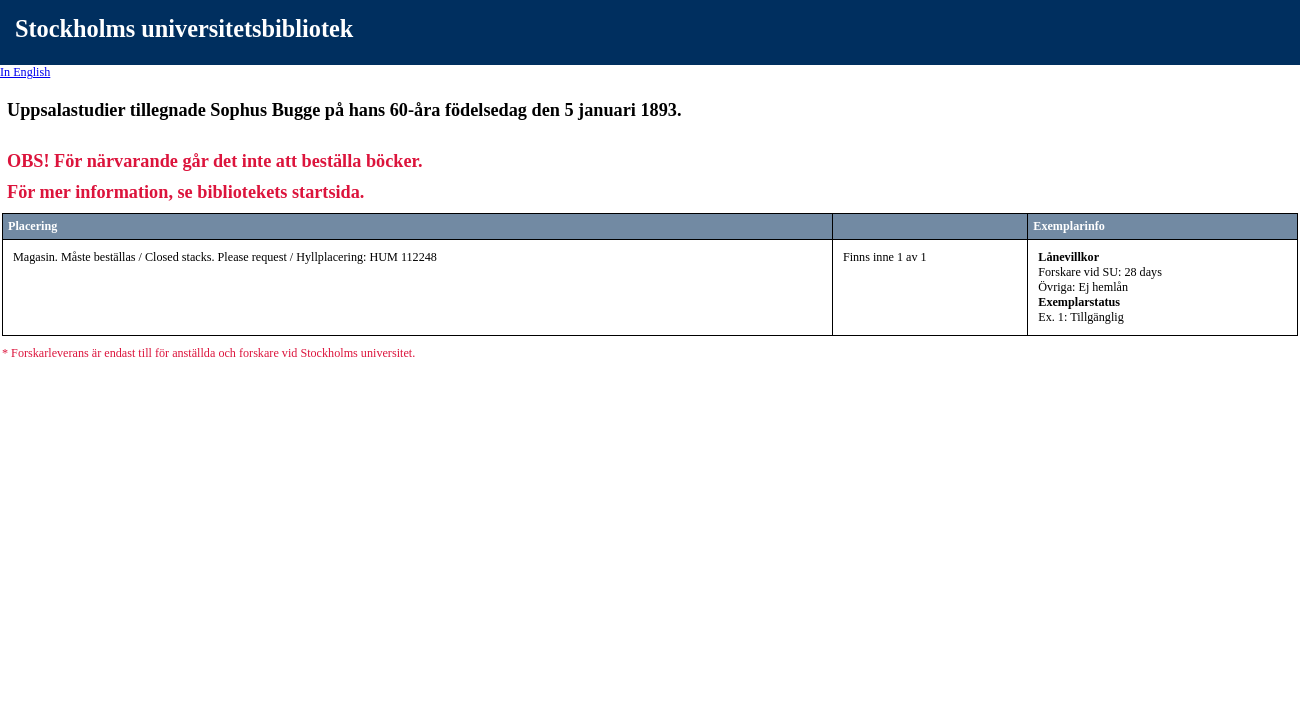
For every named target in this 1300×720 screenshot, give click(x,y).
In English (25, 72)
